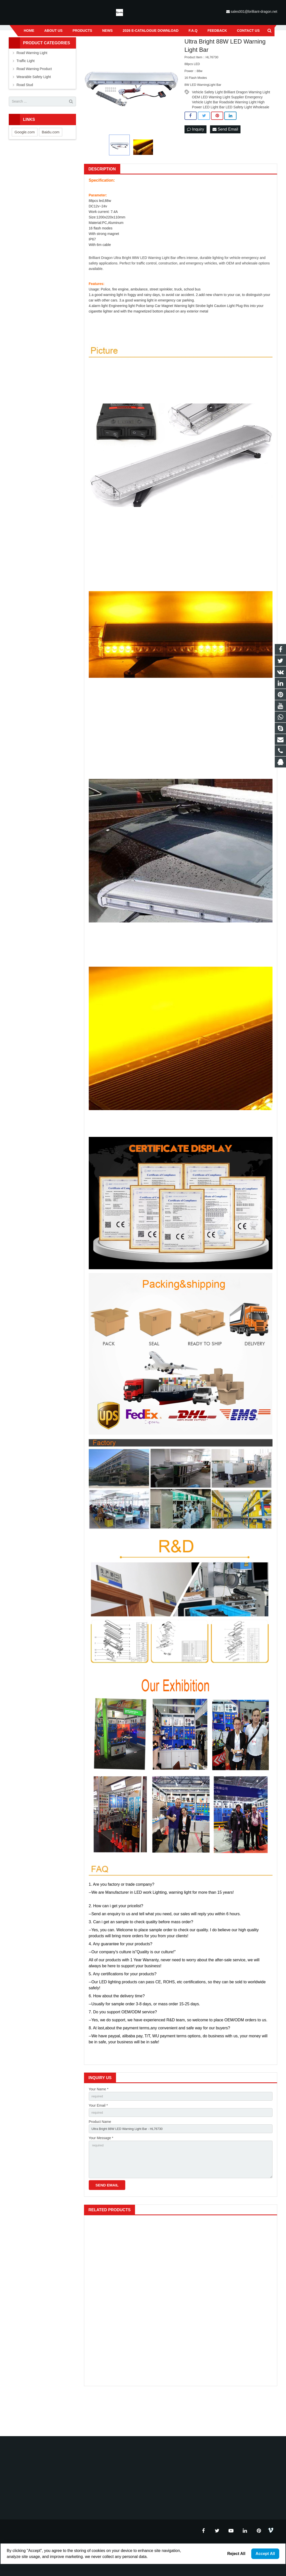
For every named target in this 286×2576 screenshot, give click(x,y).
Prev (90, 118)
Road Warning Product (34, 102)
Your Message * (101, 2175)
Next (172, 118)
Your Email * (98, 2140)
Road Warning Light (31, 86)
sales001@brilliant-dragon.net (254, 12)
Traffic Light (25, 94)
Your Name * (98, 2123)
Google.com (24, 165)
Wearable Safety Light (33, 110)
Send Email (225, 163)
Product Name (100, 2157)
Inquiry (195, 163)
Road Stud (24, 118)
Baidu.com (51, 165)
